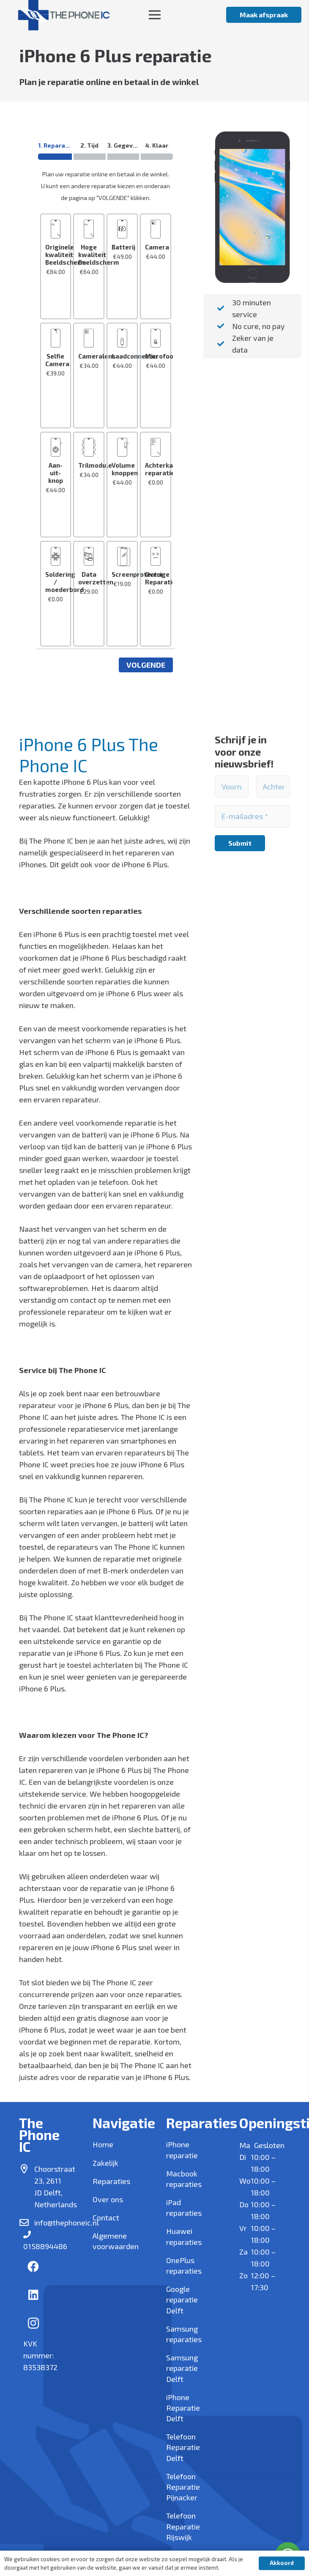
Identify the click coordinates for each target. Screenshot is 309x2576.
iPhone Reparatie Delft (183, 2407)
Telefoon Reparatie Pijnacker (183, 2487)
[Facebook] (33, 2266)
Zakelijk (105, 2163)
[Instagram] (33, 2323)
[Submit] (240, 843)
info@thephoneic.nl (66, 2222)
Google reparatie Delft (182, 2299)
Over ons (108, 2199)
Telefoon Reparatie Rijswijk (183, 2526)
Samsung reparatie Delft (182, 2368)
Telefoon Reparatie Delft (183, 2447)
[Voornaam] (232, 786)
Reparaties (111, 2181)
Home (103, 2144)
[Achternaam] (273, 786)
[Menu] (154, 14)
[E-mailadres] (252, 816)
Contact (106, 2217)
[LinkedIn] (33, 2294)
